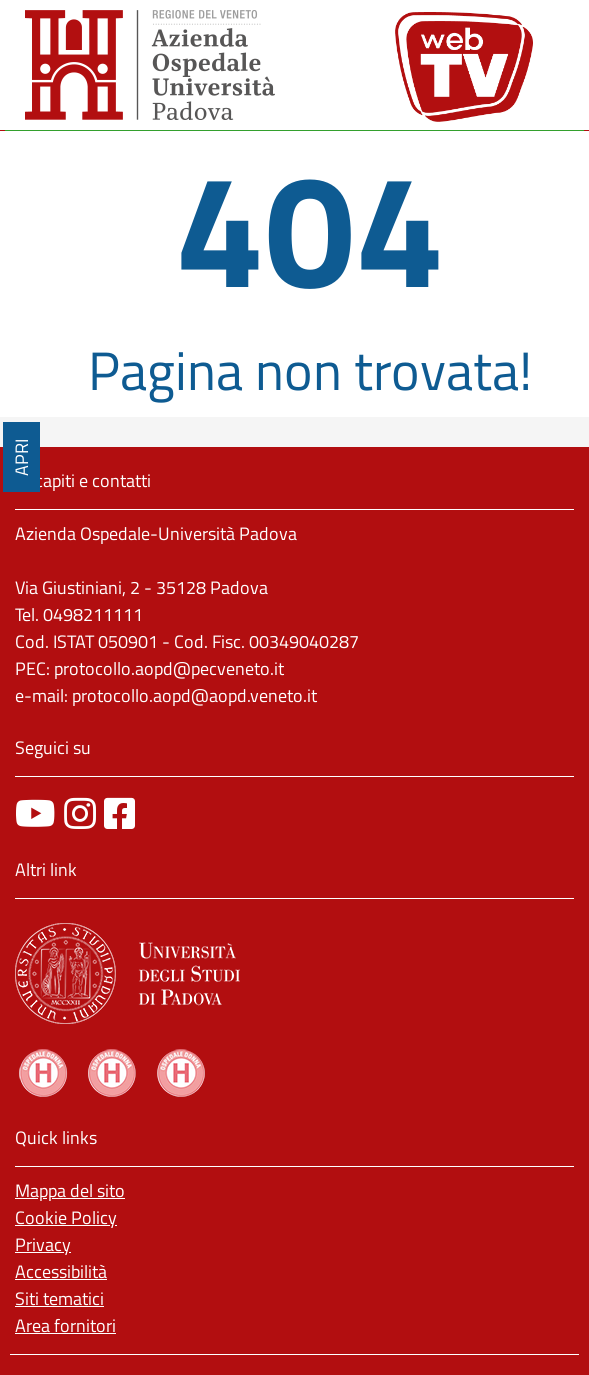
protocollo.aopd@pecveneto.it (169, 668)
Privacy (43, 1244)
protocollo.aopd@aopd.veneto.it (194, 695)
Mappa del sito (70, 1190)
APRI (21, 457)
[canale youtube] (35, 813)
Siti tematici (59, 1298)
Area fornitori (65, 1325)
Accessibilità (61, 1271)
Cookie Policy (66, 1217)
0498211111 (93, 614)
